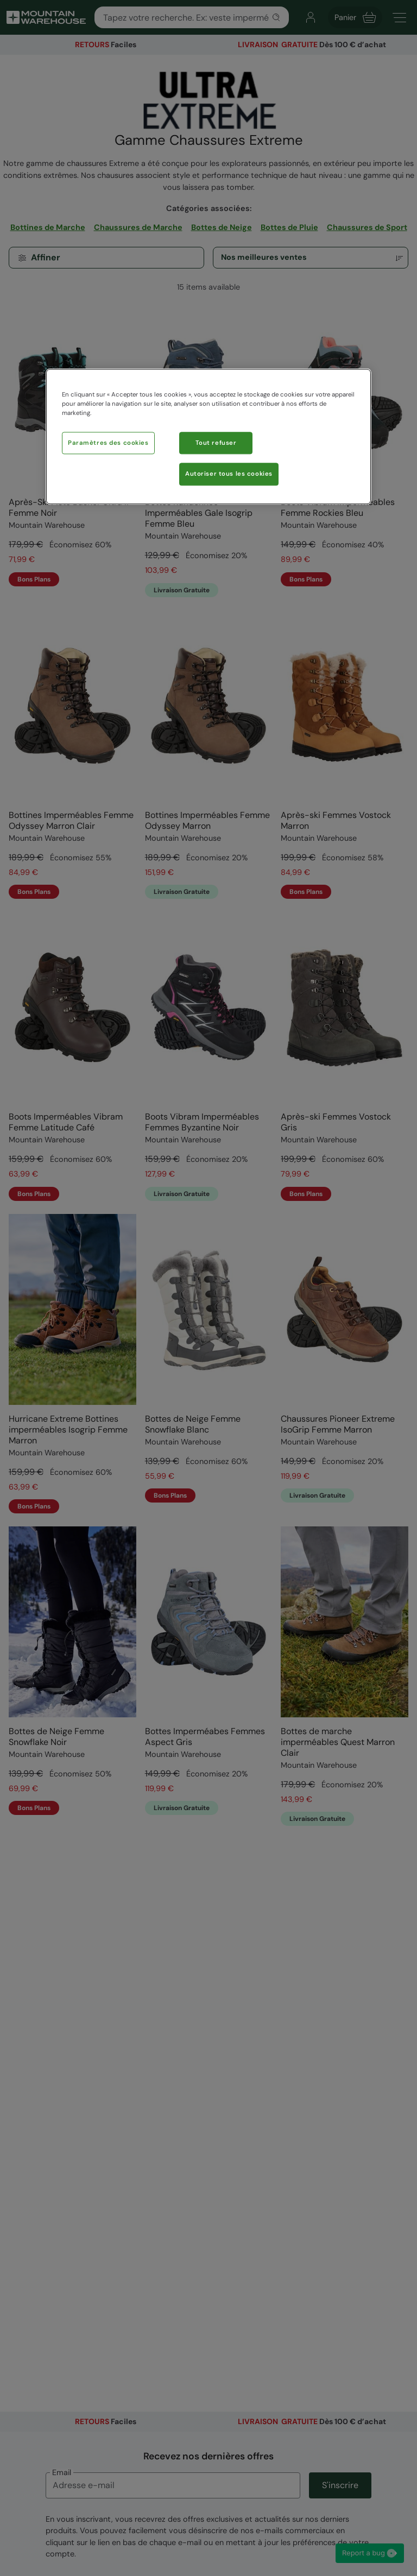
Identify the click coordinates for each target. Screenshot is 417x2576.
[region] (208, 437)
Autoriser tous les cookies (229, 474)
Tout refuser (216, 443)
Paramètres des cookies (108, 443)
